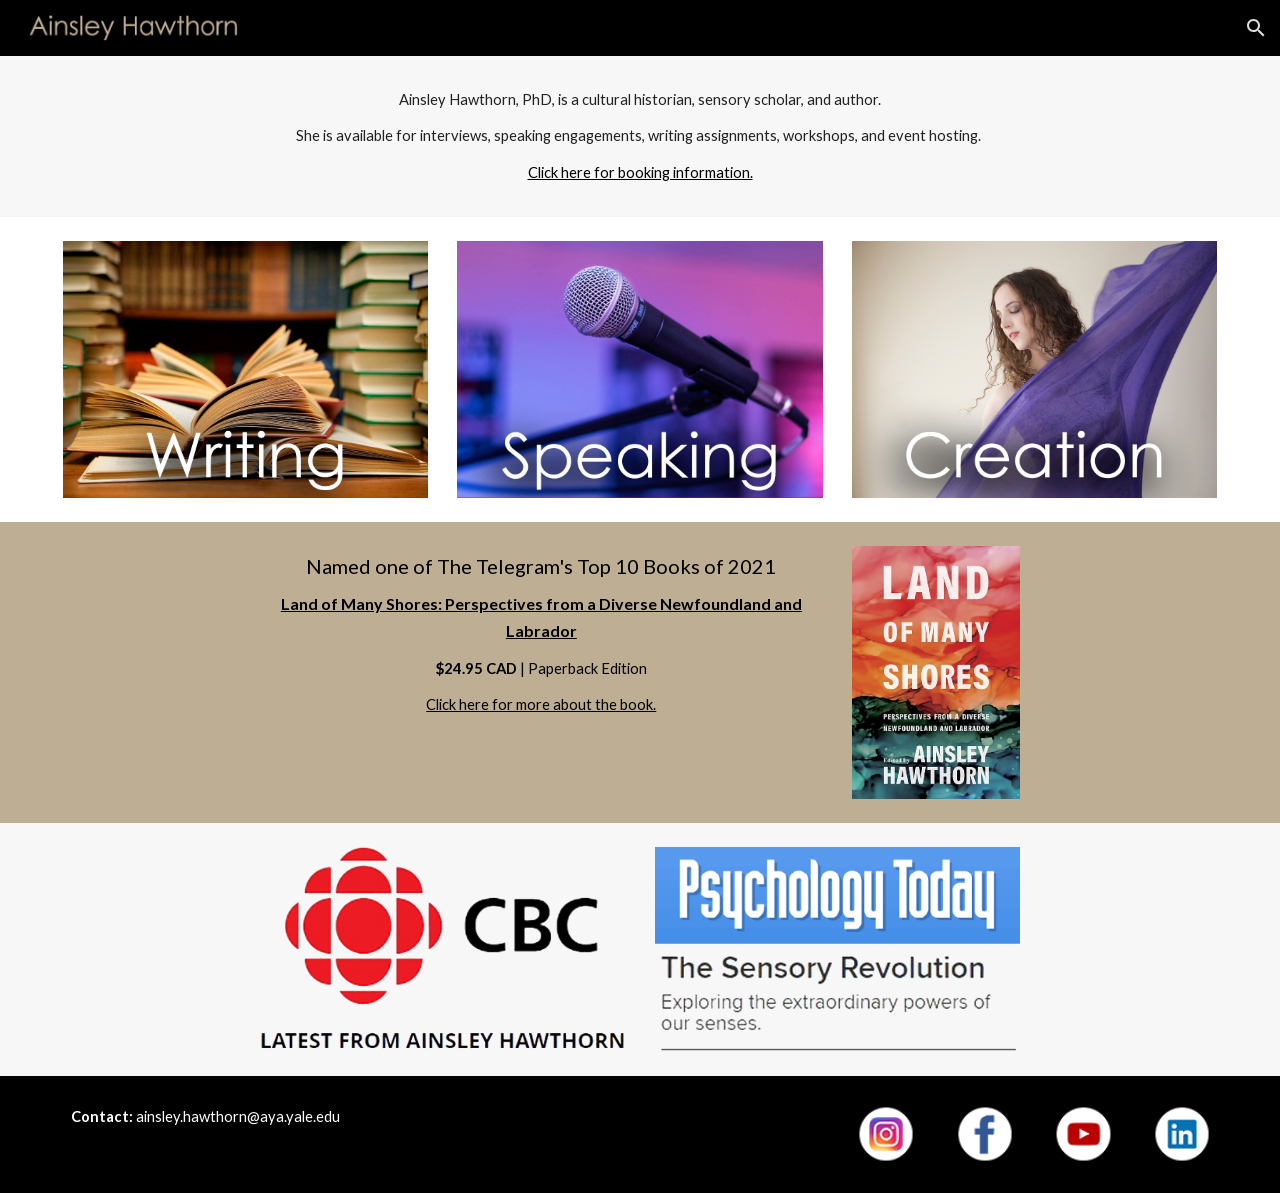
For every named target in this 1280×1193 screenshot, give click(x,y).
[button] (1256, 28)
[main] (640, 136)
